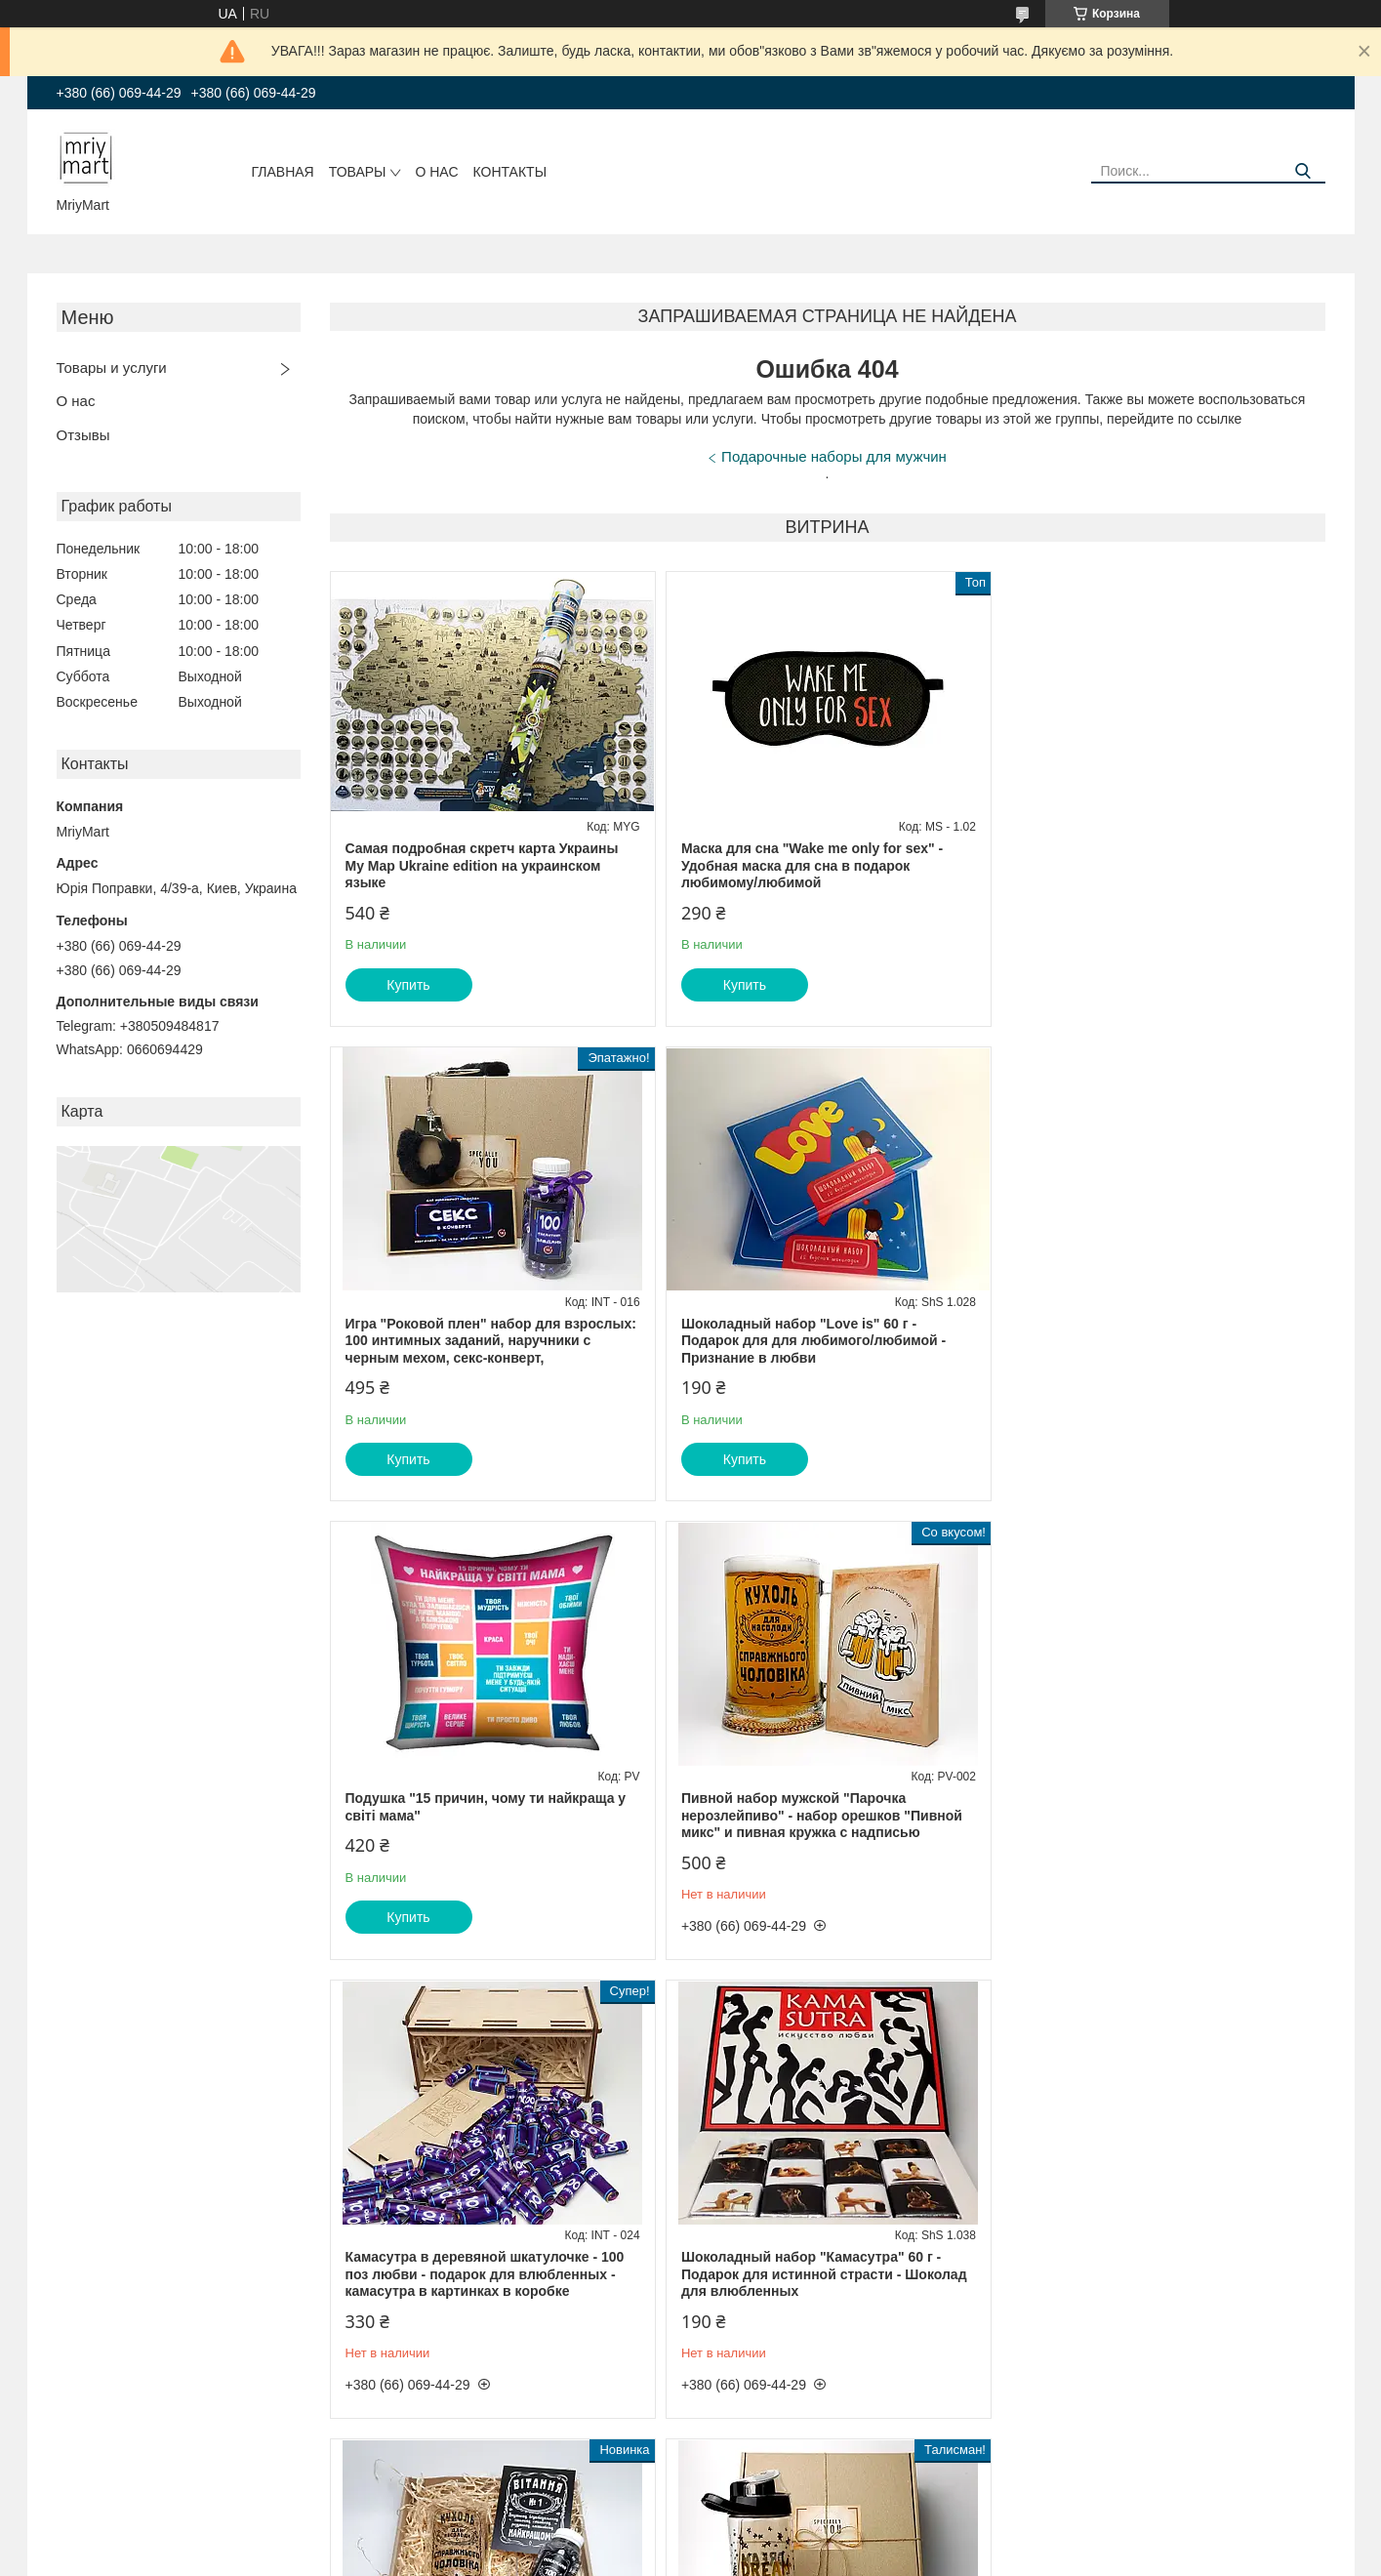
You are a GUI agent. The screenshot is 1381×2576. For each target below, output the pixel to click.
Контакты (510, 172)
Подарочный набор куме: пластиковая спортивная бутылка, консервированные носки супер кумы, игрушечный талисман (487, 2291)
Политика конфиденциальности (793, 2557)
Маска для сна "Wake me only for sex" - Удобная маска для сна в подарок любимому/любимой (811, 865)
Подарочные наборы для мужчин (834, 456)
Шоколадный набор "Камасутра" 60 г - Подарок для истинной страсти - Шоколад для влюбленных (823, 1815)
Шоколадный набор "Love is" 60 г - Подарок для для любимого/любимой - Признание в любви (477, 1341)
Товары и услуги (112, 367)
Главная (283, 172)
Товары (357, 172)
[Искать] (1303, 171)
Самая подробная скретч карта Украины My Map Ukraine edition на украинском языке (482, 865)
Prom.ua (773, 2540)
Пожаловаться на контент (627, 2557)
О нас (436, 172)
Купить (407, 985)
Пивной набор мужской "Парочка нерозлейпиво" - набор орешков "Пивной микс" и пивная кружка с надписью (1155, 1341)
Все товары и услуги (1247, 2483)
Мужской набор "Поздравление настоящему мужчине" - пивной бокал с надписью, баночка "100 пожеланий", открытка (1149, 1824)
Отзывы (83, 435)
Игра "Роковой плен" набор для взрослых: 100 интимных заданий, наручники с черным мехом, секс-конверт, (1160, 865)
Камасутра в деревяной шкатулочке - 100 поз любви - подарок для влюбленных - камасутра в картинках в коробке (485, 1815)
